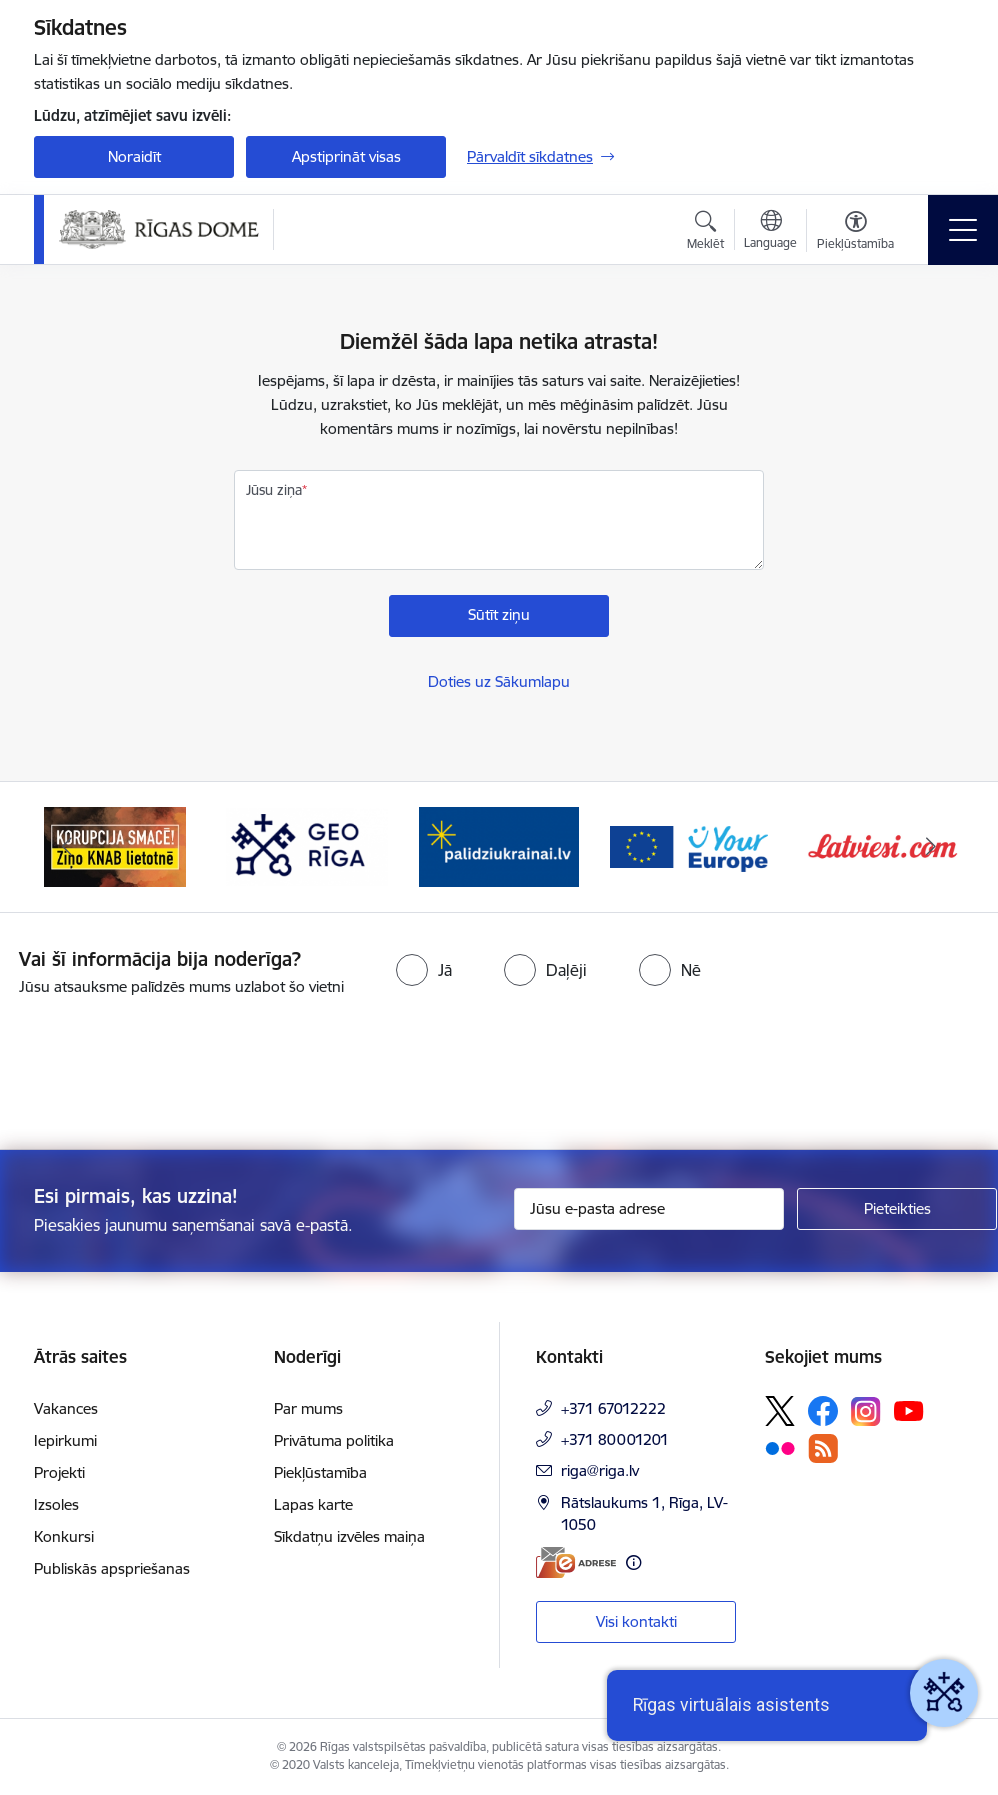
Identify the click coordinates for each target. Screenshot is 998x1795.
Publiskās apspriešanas (112, 1568)
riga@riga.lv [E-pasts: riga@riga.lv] (600, 1470)
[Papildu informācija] (633, 1562)
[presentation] (167, 1075)
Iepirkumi (65, 1440)
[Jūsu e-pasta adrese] (649, 1209)
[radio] (424, 970)
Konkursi (64, 1536)
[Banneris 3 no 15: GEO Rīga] (307, 845)
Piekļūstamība (320, 1472)
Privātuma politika (334, 1440)
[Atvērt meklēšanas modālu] (705, 233)
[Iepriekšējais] (67, 847)
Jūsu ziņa (274, 490)
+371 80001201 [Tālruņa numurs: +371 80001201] (615, 1439)
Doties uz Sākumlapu (499, 681)
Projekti (59, 1472)
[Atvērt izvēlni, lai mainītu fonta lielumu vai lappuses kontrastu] (855, 233)
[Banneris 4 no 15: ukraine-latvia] (499, 845)
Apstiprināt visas (346, 156)
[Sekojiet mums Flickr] (780, 1448)
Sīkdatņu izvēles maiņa (349, 1536)
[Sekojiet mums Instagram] (866, 1411)
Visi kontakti (636, 1621)
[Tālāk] (931, 847)
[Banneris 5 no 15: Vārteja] (691, 845)
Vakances (66, 1408)
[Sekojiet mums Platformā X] (780, 1411)
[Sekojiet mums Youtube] (909, 1410)
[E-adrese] (576, 1562)
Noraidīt (134, 156)
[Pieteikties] (897, 1209)
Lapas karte (313, 1504)
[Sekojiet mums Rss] (823, 1448)
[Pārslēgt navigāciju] (963, 230)
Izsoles (56, 1504)
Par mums (308, 1408)
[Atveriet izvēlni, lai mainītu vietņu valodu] (770, 232)
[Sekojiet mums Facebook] (823, 1411)
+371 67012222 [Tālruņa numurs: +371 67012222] (613, 1408)
